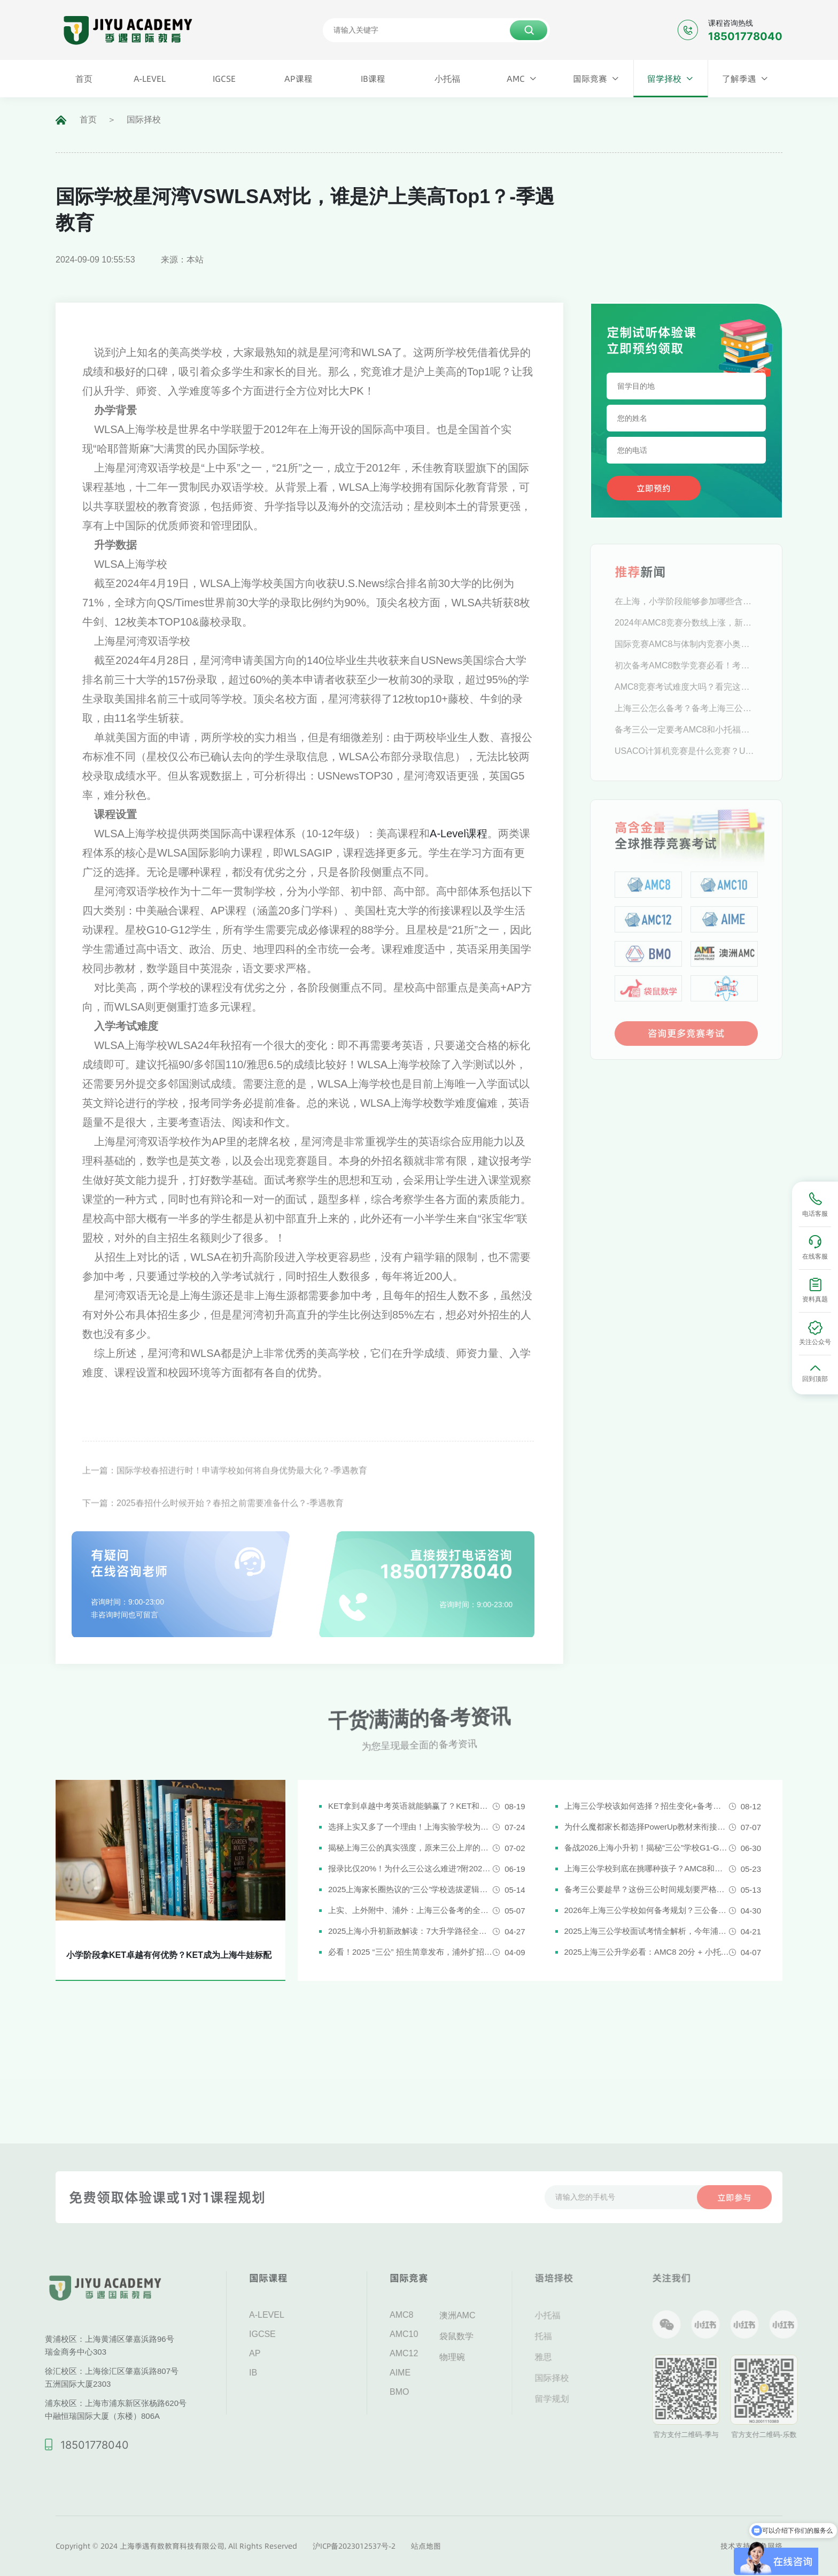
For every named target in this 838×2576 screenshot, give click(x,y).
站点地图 (426, 2546)
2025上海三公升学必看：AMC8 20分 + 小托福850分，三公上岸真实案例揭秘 (646, 1951)
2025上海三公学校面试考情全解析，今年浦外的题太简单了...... (646, 1930)
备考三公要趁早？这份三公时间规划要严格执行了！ (646, 1889)
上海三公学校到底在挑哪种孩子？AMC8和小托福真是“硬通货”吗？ (646, 1868)
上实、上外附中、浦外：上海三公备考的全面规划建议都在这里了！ (410, 1910)
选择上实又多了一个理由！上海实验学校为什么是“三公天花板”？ (410, 1826)
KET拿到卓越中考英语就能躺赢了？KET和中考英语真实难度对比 (410, 1805)
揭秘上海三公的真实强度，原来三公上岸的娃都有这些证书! (410, 1847)
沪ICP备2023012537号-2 (354, 2546)
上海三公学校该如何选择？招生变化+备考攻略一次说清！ (646, 1805)
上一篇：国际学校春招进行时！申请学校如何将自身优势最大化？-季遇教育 (224, 1494)
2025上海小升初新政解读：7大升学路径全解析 (410, 1930)
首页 (88, 119)
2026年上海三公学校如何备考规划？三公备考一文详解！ (646, 1910)
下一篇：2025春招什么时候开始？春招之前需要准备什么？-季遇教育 (213, 1527)
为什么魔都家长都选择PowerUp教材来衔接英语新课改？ (646, 1826)
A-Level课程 (458, 833)
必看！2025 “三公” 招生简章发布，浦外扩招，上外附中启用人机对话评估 (410, 1951)
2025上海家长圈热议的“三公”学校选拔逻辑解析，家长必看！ (410, 1889)
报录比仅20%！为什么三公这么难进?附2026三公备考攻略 (410, 1868)
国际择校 (144, 119)
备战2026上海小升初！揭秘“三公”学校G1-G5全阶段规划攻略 (646, 1847)
